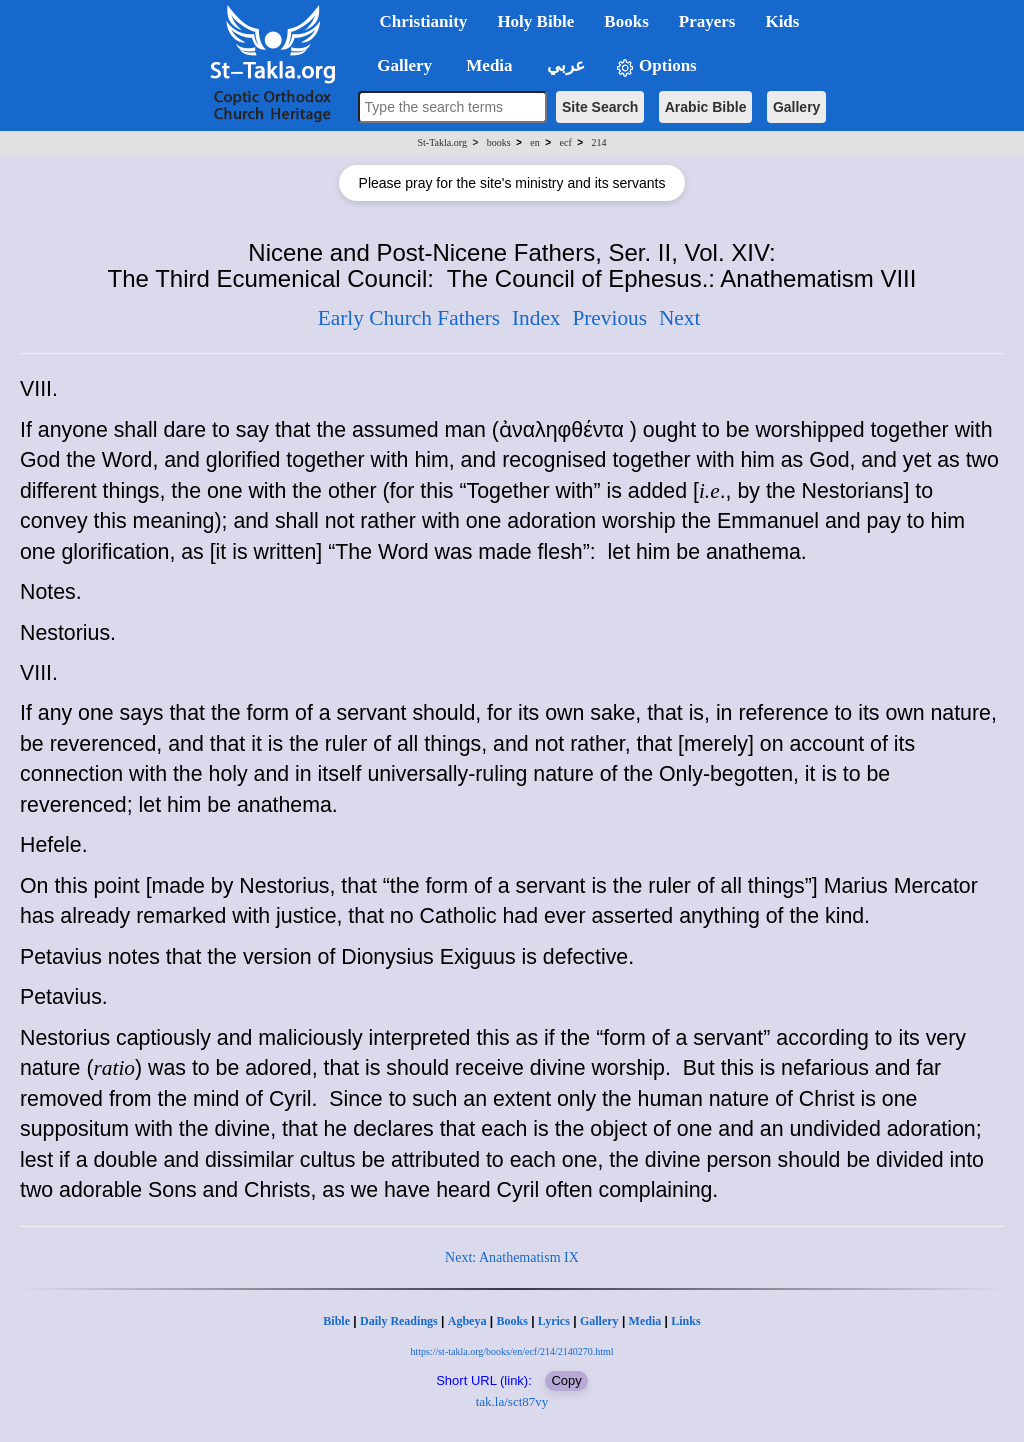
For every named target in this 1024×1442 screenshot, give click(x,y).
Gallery (796, 107)
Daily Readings (399, 1321)
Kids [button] (782, 21)
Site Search (600, 107)
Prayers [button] (707, 21)
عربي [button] (564, 65)
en (534, 142)
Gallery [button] (399, 65)
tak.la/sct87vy (512, 1401)
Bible (336, 1321)
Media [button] (487, 65)
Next (679, 318)
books (499, 142)
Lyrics (554, 1321)
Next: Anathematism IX (512, 1257)
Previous (609, 318)
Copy (566, 1380)
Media (645, 1321)
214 (598, 142)
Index (536, 318)
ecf (566, 142)
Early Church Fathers (409, 318)
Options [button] (656, 66)
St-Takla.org (442, 142)
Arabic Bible (706, 107)
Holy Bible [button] (535, 21)
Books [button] (626, 21)
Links (685, 1321)
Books (511, 1321)
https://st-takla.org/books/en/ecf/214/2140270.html (511, 1351)
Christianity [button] (424, 21)
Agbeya (467, 1321)
